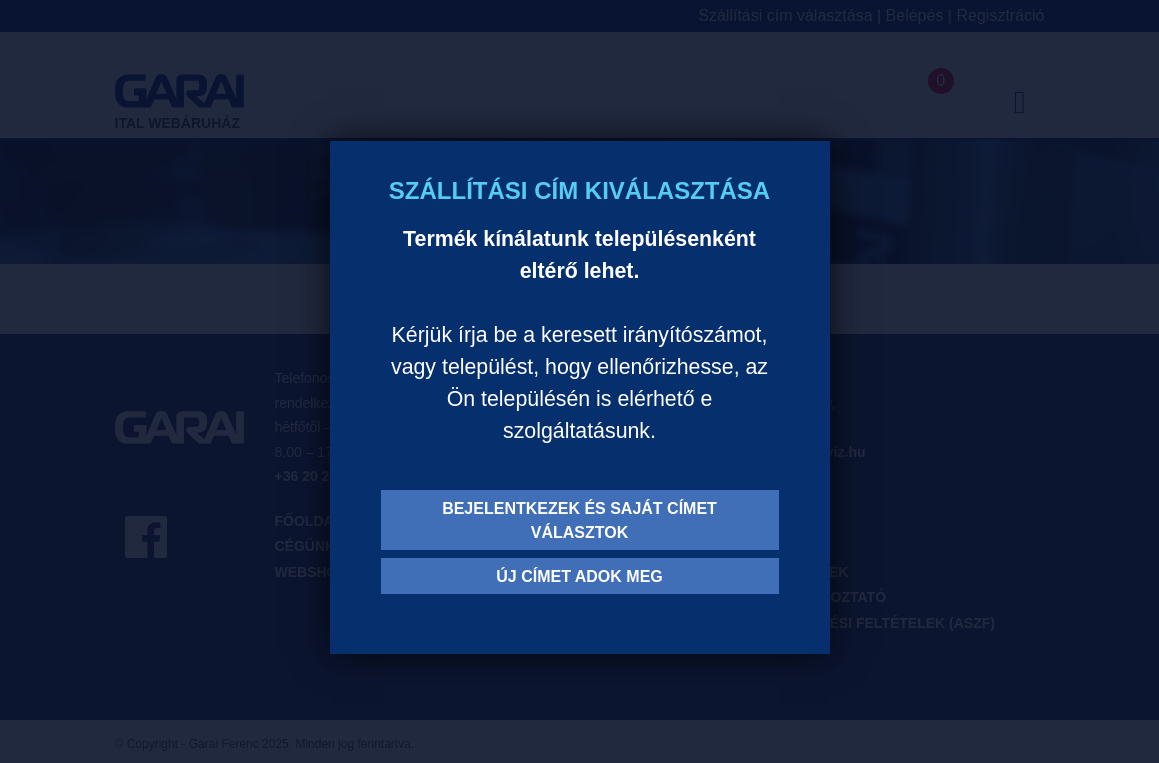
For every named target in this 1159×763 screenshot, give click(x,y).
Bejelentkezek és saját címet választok (579, 520)
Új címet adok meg (579, 576)
